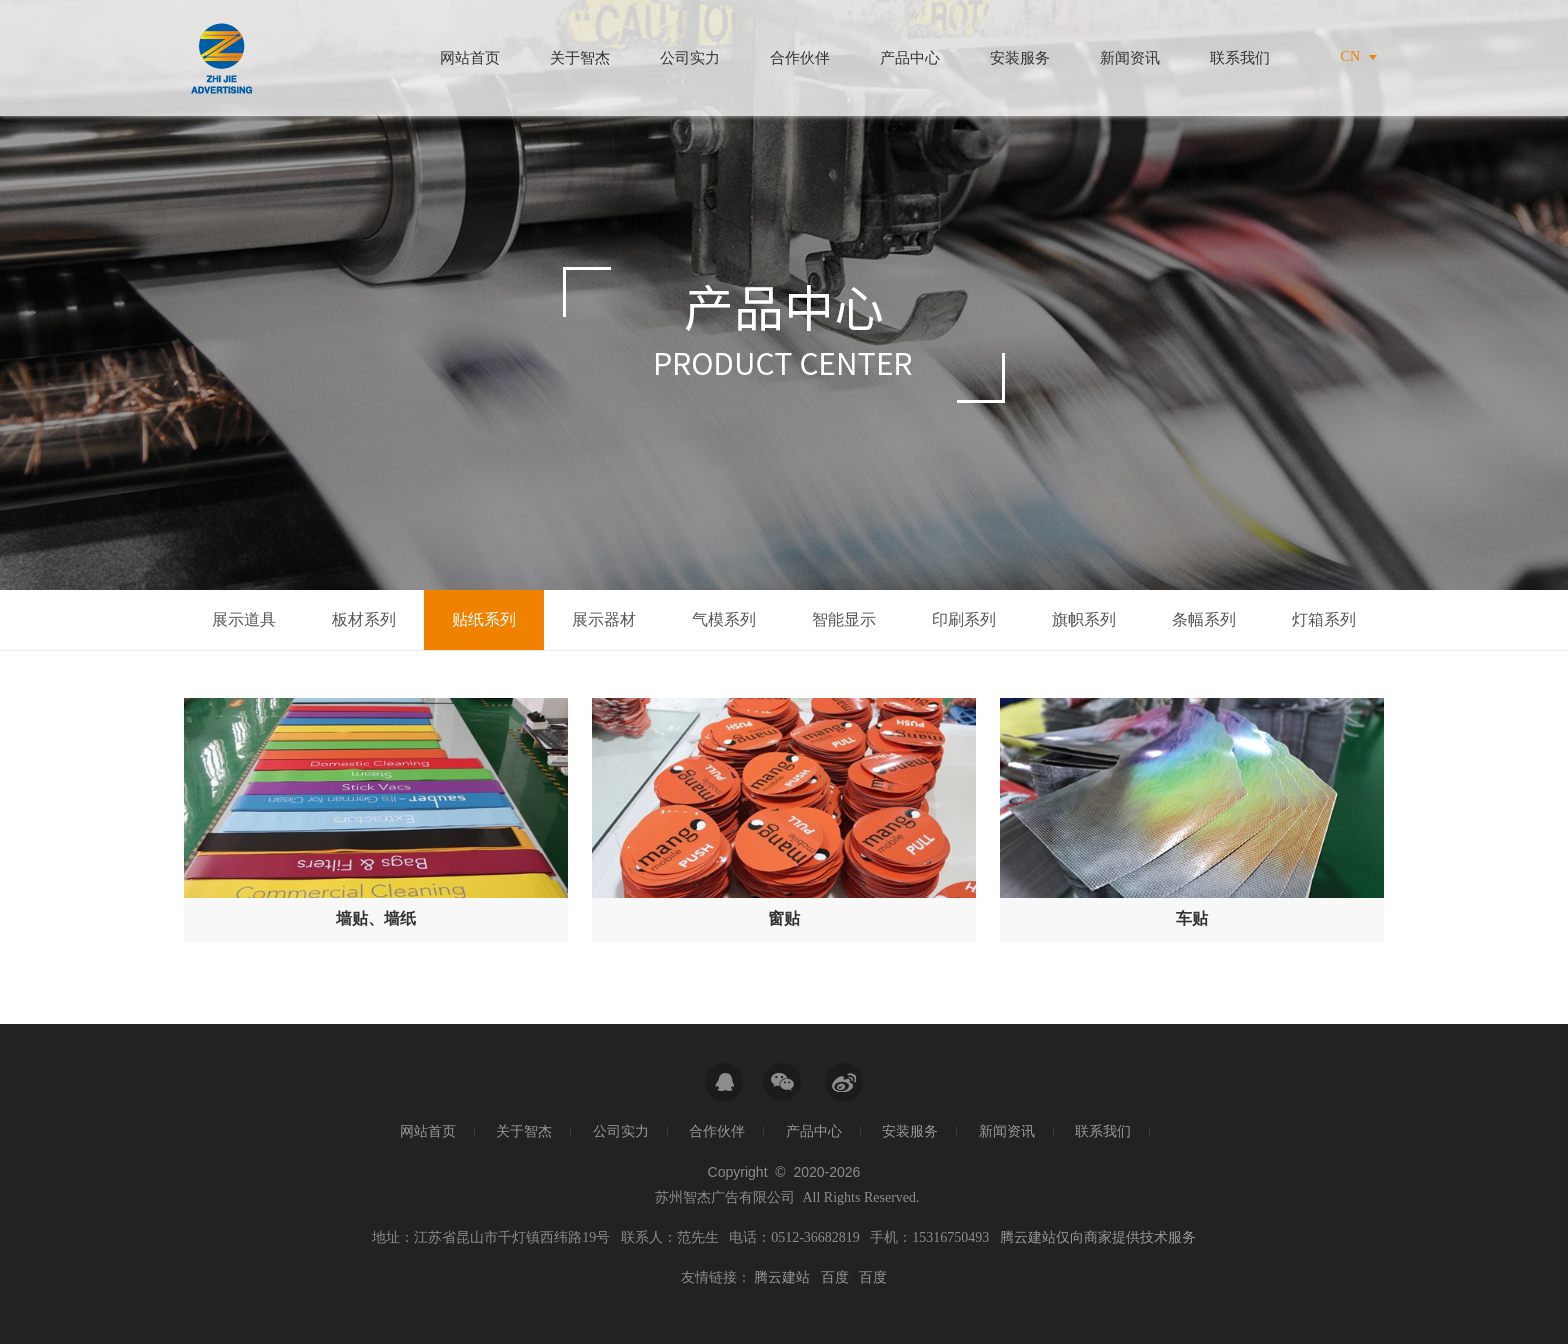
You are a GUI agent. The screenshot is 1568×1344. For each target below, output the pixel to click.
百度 (835, 1277)
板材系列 (364, 619)
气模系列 (724, 619)
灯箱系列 (1324, 619)
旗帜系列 (1084, 619)
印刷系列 (964, 619)
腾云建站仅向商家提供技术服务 (1098, 1237)
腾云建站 (782, 1277)
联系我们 (1240, 58)
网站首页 (470, 58)
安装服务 (1020, 58)
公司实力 (690, 58)
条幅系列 (1204, 619)
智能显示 (844, 619)
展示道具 (244, 619)
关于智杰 (580, 58)
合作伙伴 (800, 58)
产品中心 (910, 58)
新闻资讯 (1130, 58)
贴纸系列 (484, 619)
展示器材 (604, 619)
